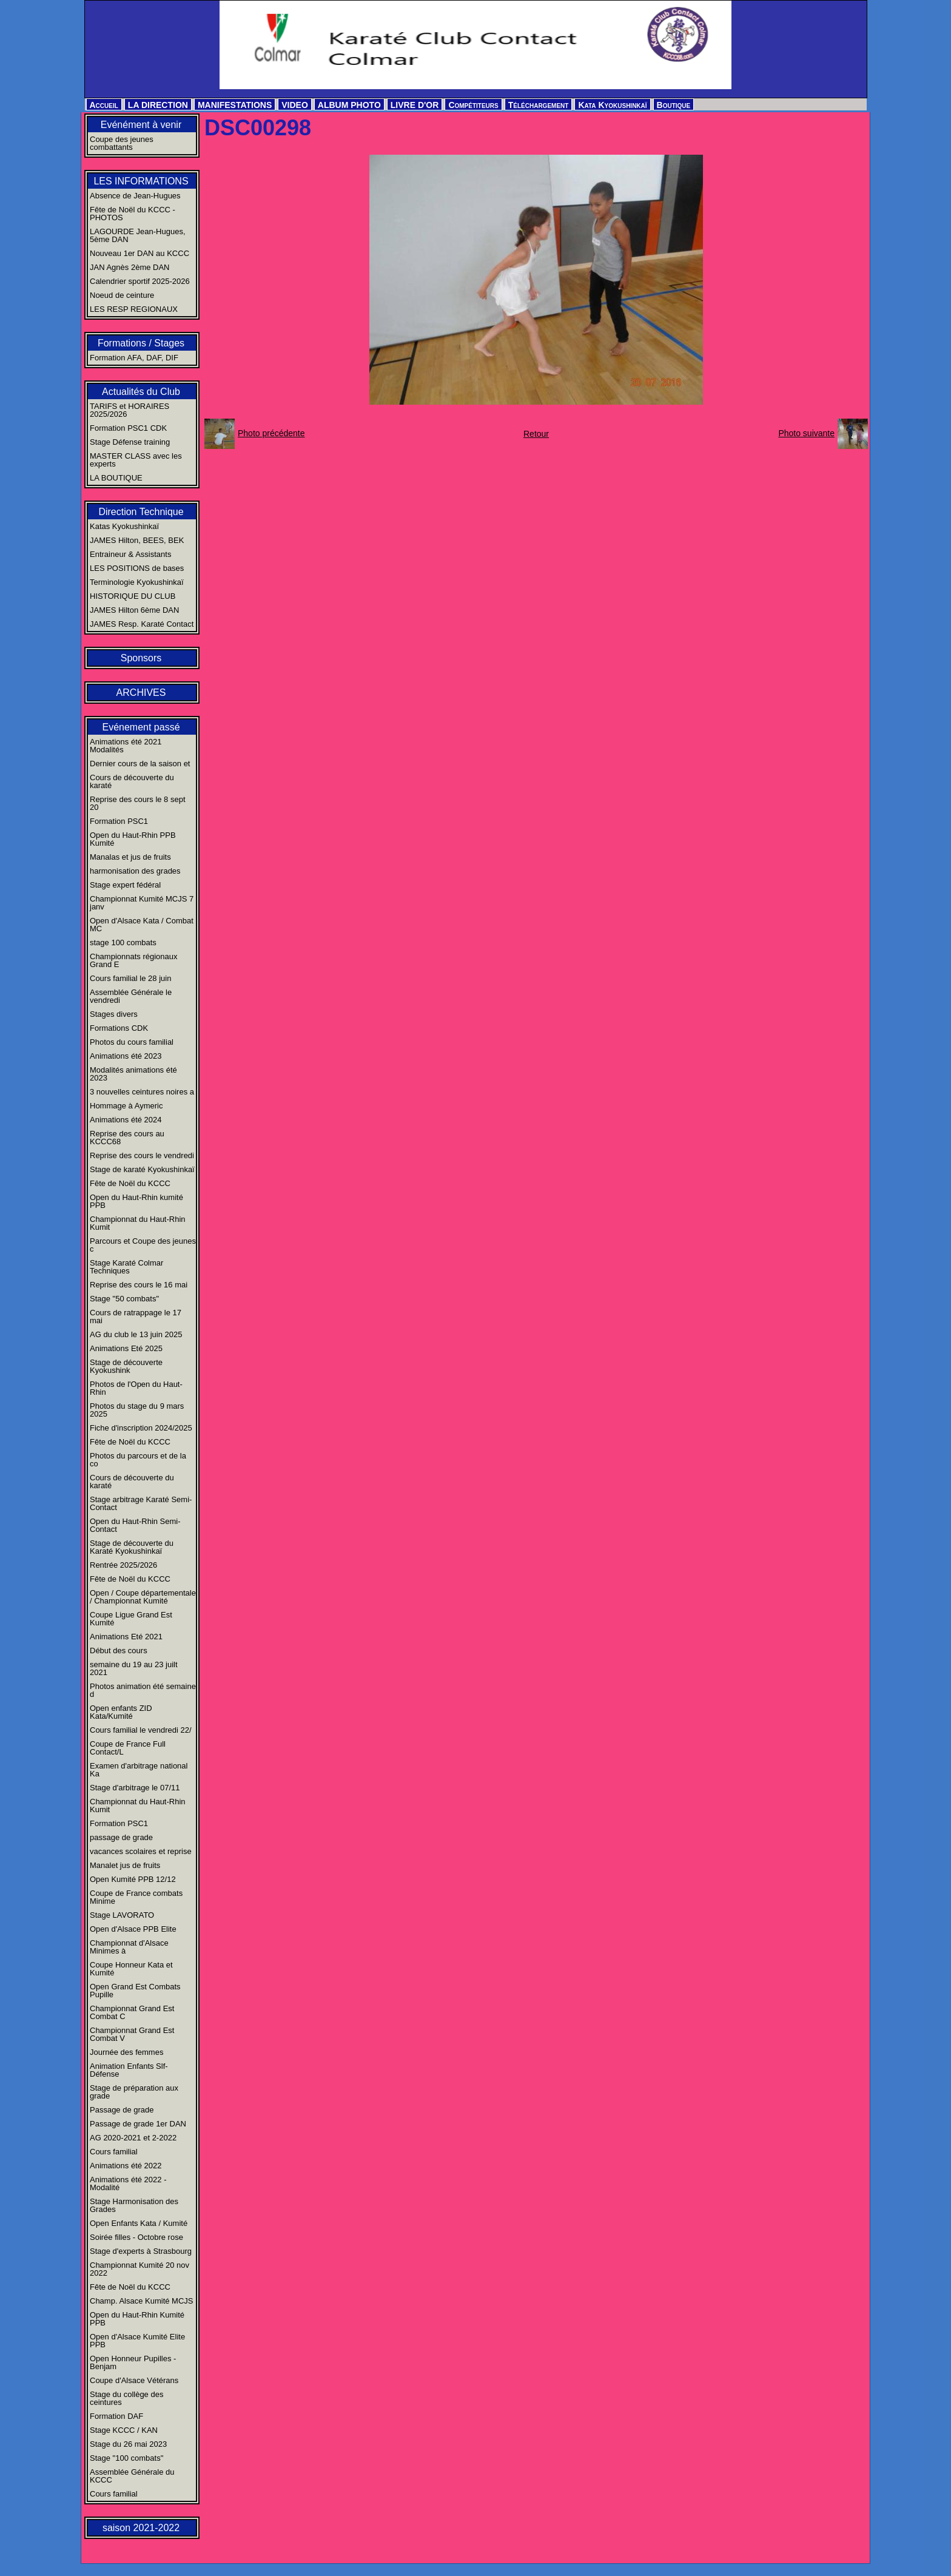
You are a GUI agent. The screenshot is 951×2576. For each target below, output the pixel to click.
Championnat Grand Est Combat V (132, 2034)
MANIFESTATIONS (235, 105)
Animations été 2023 (126, 1055)
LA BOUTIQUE (116, 477)
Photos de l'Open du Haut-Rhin (136, 1388)
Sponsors (141, 658)
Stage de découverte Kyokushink (126, 1366)
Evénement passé (141, 727)
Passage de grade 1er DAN (138, 2123)
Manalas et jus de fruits (130, 856)
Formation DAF (116, 2416)
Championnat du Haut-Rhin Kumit (138, 1223)
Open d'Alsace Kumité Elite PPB (137, 2340)
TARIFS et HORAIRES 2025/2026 (129, 410)
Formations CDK (119, 1028)
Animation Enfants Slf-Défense (129, 2070)
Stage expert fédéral (125, 884)
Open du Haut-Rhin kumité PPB (136, 1201)
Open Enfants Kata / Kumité (138, 2223)
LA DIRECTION (158, 105)
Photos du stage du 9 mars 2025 (137, 1409)
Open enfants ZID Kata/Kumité (121, 1712)
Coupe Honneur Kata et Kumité (131, 1968)
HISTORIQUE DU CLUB (132, 596)
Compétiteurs (473, 105)
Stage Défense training (130, 442)
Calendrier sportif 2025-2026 (140, 281)
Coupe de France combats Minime (136, 1897)
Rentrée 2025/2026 (123, 1565)
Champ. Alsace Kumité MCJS (141, 2300)
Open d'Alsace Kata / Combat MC (141, 924)
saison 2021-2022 (141, 2528)
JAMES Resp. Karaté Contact (141, 624)
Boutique (674, 105)
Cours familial (114, 2151)
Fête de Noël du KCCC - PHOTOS (132, 213)
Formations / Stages (141, 343)
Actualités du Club (141, 391)
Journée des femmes (126, 2052)
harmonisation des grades (135, 870)
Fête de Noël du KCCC (130, 1183)
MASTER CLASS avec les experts (136, 459)
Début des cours (118, 1650)
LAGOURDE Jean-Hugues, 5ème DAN (138, 235)
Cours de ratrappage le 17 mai (135, 1316)
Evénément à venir (141, 125)
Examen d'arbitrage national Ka (138, 1769)
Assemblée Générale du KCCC (132, 2475)
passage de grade (121, 1837)
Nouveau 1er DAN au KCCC (139, 253)
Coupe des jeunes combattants (121, 143)
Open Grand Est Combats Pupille (135, 1990)
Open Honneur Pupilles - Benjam (133, 2362)
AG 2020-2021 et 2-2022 (133, 2137)
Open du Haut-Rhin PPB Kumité (133, 839)
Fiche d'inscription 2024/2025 (141, 1427)
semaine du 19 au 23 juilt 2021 (134, 1668)
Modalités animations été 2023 (133, 1073)
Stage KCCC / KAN (124, 2430)
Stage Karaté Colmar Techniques (126, 1266)
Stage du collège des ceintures (126, 2398)
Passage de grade (122, 2109)
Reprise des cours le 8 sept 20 (138, 803)
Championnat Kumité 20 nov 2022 (139, 2269)
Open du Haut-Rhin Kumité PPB (137, 2318)
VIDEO (294, 105)
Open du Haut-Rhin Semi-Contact (135, 1525)
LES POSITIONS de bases (137, 568)
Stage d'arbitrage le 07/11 (135, 1787)
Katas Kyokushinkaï (124, 526)
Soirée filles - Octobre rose (136, 2237)
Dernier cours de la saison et (140, 763)
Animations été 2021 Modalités (126, 745)
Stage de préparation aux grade (134, 2091)
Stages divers (114, 1014)
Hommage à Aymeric (126, 1105)
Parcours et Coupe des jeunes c (143, 1244)
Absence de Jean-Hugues (135, 195)
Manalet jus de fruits (125, 1865)
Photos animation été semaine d (143, 1690)
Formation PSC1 (119, 821)
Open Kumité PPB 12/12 (133, 1879)
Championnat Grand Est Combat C (132, 2012)
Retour (536, 434)
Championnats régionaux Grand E (134, 960)
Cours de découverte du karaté (132, 781)
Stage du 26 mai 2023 (128, 2444)
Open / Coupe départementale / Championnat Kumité (143, 1596)
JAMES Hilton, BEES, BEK (137, 540)
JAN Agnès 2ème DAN (130, 267)
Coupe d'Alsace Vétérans (134, 2380)
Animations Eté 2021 (126, 1636)
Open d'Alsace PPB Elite (133, 1929)
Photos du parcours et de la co (138, 1459)
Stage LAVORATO (122, 1915)
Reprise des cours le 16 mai (138, 1284)
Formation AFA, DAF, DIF (134, 357)
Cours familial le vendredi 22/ (141, 1730)
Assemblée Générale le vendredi (131, 996)
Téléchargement (538, 105)
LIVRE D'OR (415, 105)
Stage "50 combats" (124, 1298)
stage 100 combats (123, 942)
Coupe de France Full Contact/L (128, 1747)
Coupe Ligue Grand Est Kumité (131, 1618)
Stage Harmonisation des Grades (134, 2205)
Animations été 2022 (126, 2165)
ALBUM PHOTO (349, 105)
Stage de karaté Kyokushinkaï (142, 1169)
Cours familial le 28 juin (130, 978)
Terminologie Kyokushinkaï (137, 582)
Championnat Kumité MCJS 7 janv (141, 902)
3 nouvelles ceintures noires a (142, 1091)
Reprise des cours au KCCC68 (127, 1137)
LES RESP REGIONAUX (134, 309)
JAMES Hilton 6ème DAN (134, 610)
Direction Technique (140, 512)
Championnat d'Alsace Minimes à (129, 1946)
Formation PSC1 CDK (128, 428)
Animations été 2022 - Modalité (128, 2183)
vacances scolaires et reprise (141, 1851)
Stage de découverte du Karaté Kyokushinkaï (131, 1547)
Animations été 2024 (126, 1119)
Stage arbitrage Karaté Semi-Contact (141, 1503)
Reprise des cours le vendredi (142, 1155)
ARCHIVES (141, 692)
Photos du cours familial (131, 1042)
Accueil (104, 105)
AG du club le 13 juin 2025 (136, 1334)
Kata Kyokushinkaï (612, 105)
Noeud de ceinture (122, 295)
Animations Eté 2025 (126, 1348)
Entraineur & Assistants (130, 554)
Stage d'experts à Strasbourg (141, 2251)
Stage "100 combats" (126, 2458)
